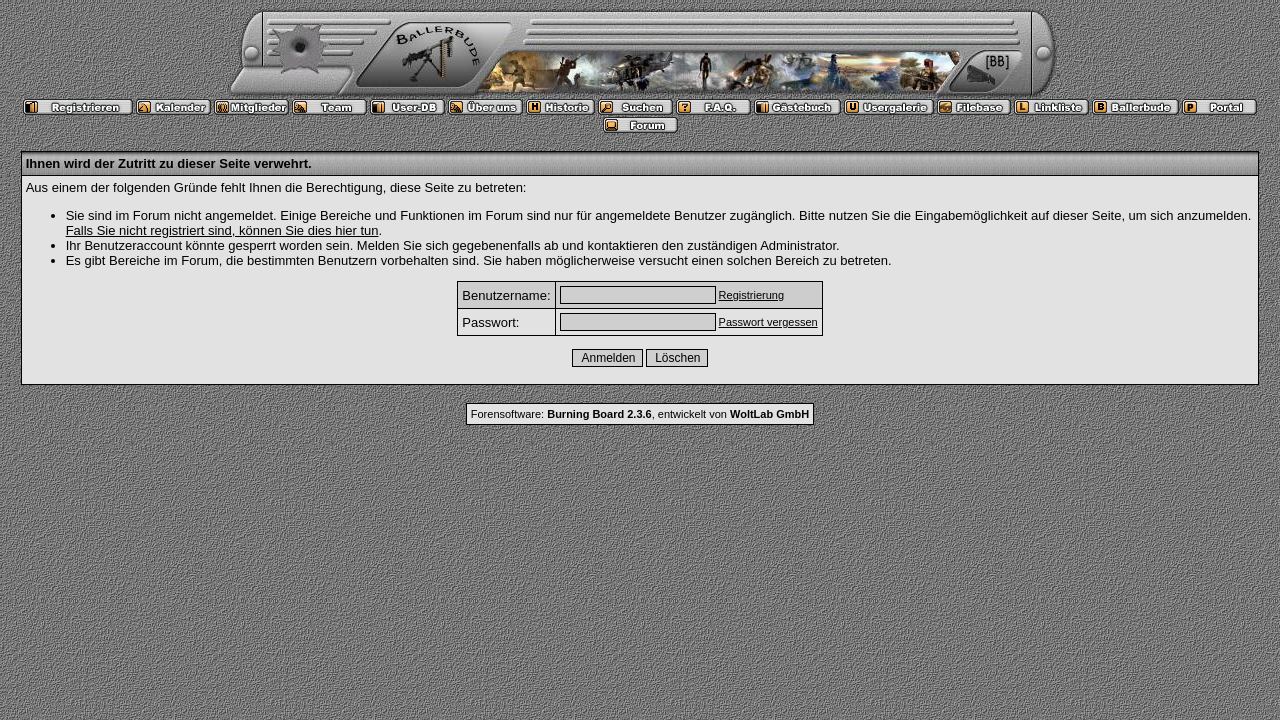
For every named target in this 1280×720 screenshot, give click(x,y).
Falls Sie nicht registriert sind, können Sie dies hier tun (222, 230)
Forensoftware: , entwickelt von (640, 414)
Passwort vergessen (768, 322)
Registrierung (751, 295)
